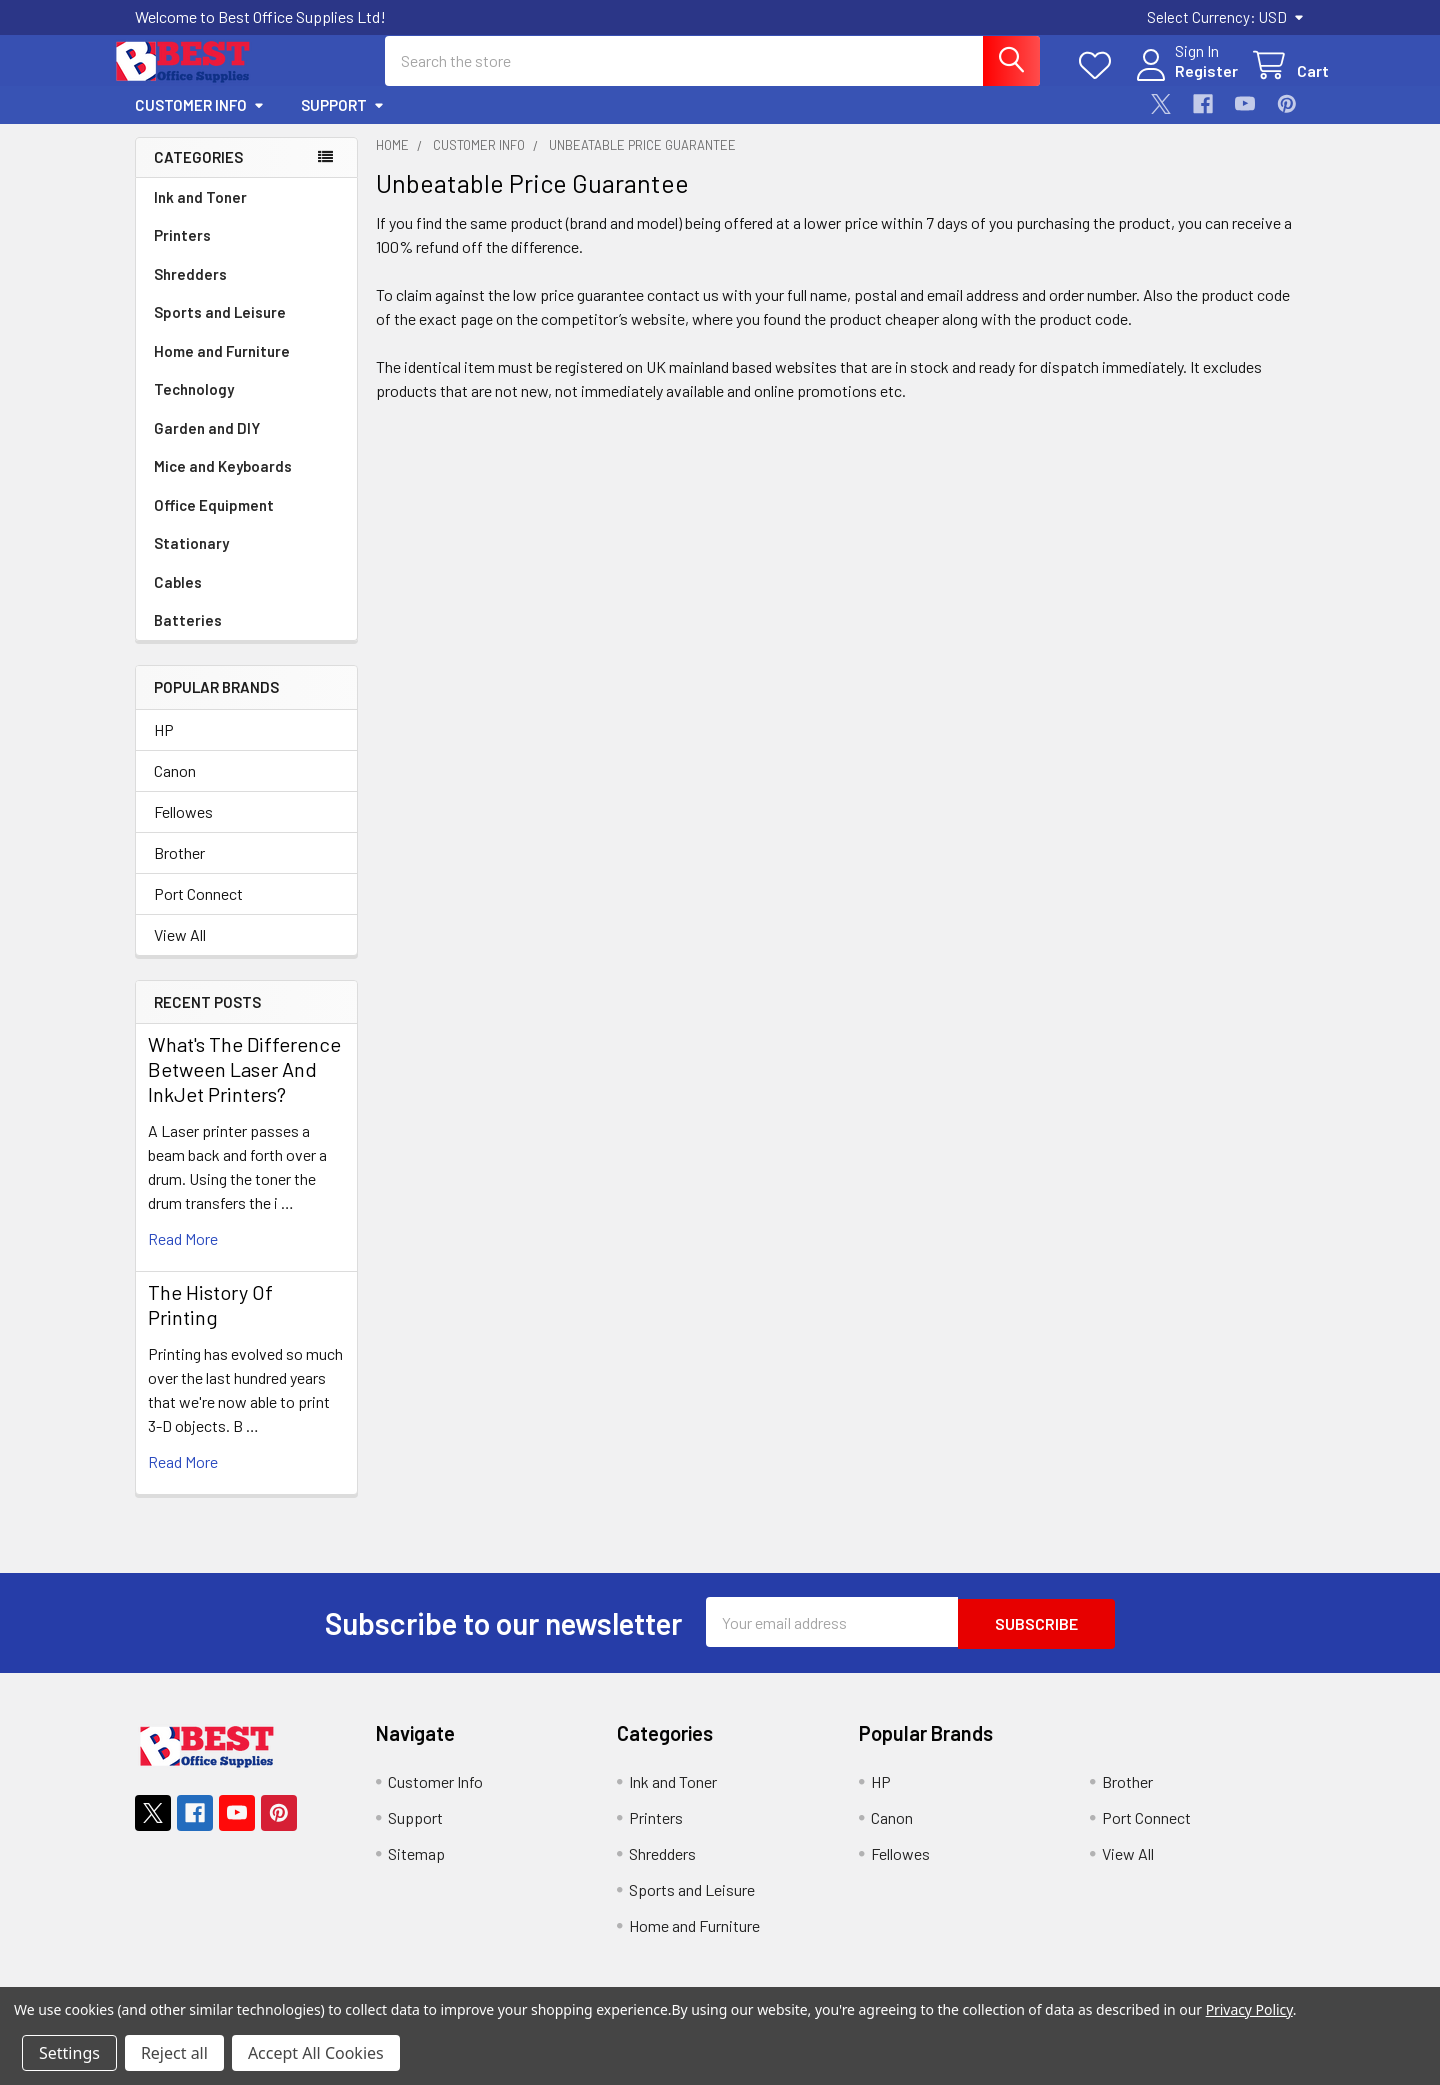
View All (180, 952)
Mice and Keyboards (223, 484)
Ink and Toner (200, 215)
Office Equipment (214, 523)
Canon (175, 788)
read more (183, 1256)
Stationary (191, 561)
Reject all (174, 2053)
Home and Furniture (222, 369)
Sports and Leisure (220, 330)
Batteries (188, 638)
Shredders (190, 292)
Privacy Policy (1249, 2009)
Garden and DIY (207, 446)
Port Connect (198, 911)
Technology (194, 407)
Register (1182, 82)
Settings (69, 2053)
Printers (182, 253)
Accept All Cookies (316, 2053)
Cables (178, 600)
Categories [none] (198, 175)
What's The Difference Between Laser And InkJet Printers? (244, 1087)
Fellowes (183, 829)
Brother (179, 870)
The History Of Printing (210, 1322)
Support (343, 123)
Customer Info (200, 123)
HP (164, 747)
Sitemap (416, 1869)
